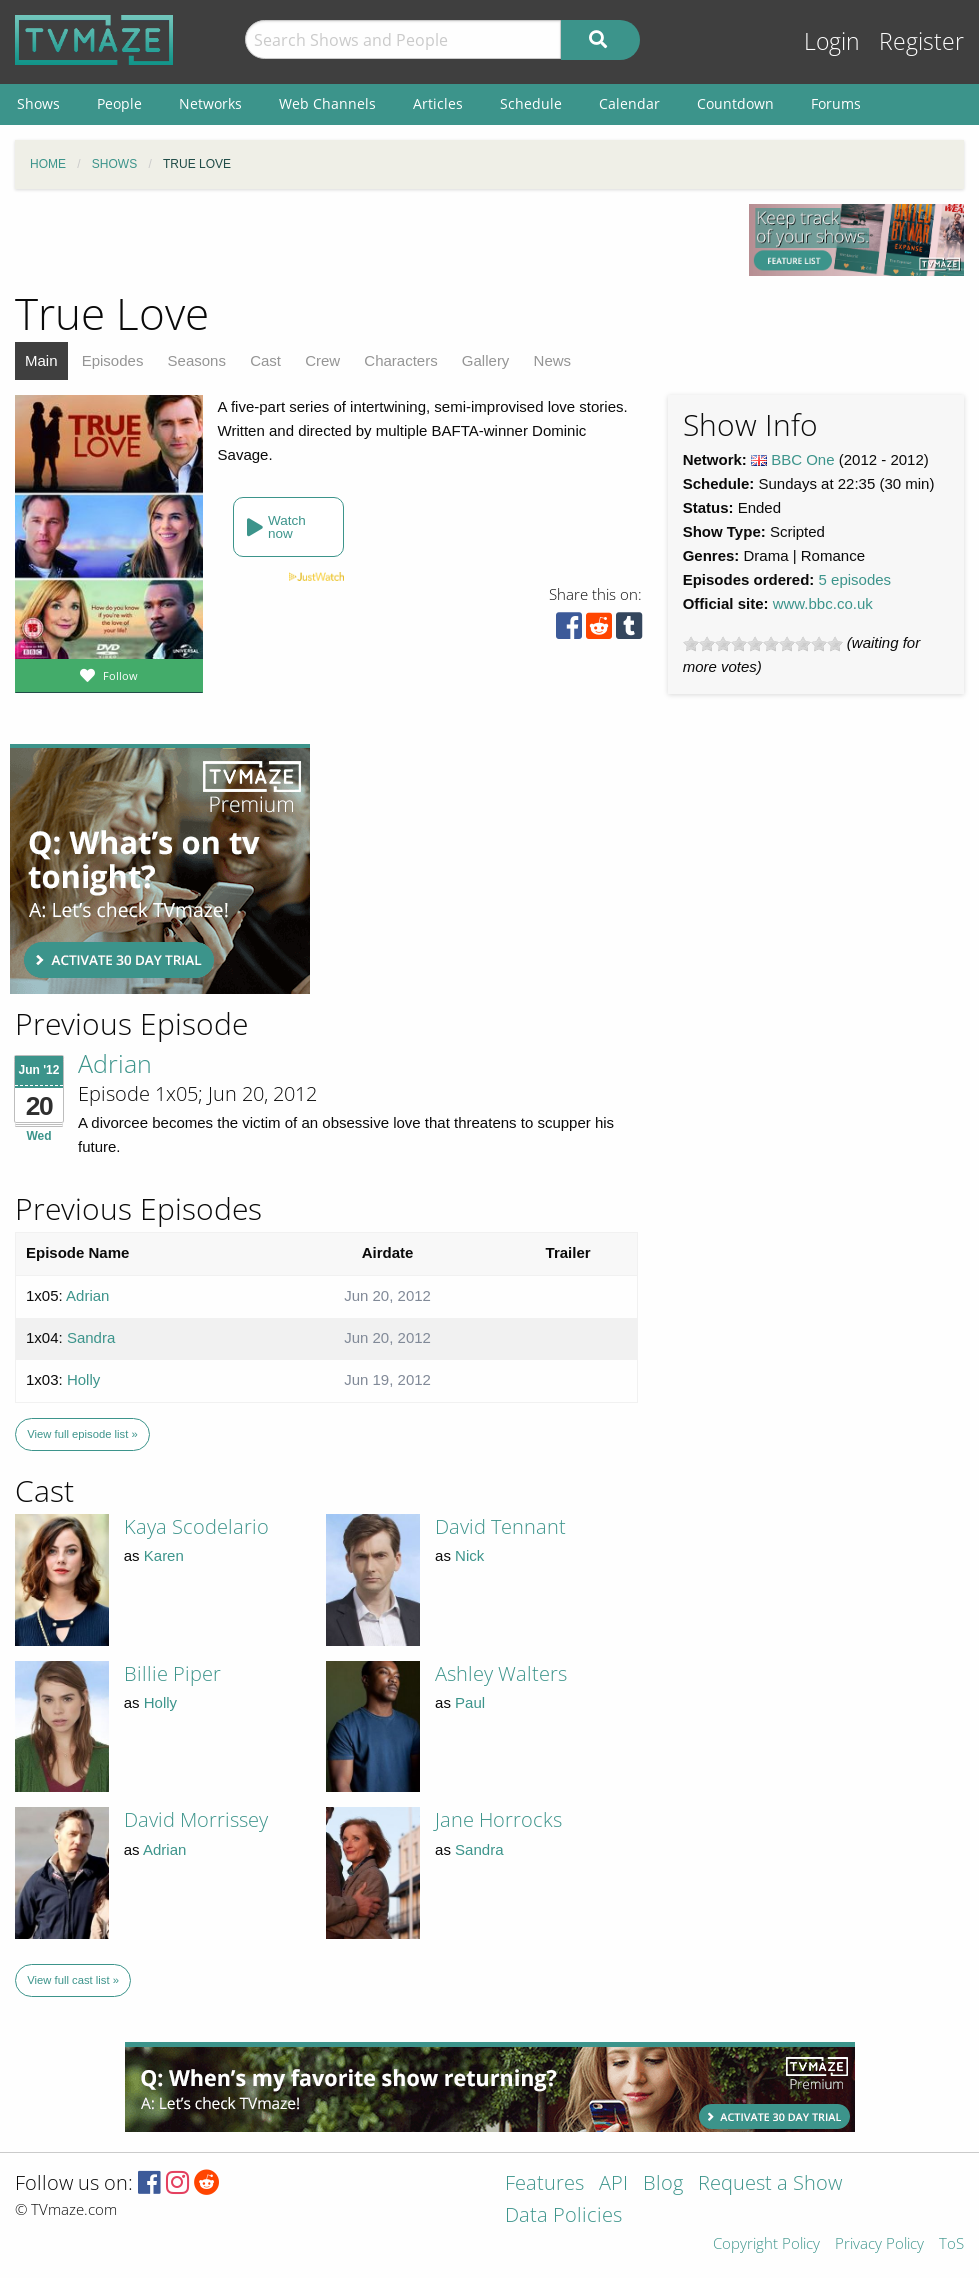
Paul (470, 1702)
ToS (951, 2244)
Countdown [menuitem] (735, 103)
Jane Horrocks (498, 1819)
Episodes (113, 360)
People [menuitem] (119, 103)
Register (921, 41)
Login (832, 41)
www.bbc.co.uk (823, 603)
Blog (663, 2184)
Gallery (486, 360)
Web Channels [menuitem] (327, 103)
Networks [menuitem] (210, 103)
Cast (265, 360)
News (553, 360)
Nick (469, 1555)
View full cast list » (73, 1980)
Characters (400, 360)
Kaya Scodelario (196, 1526)
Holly (83, 1379)
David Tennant (500, 1526)
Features (544, 2184)
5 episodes (855, 579)
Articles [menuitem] (438, 103)
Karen (164, 1555)
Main (41, 360)
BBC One (802, 459)
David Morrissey (196, 1819)
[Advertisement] (160, 869)
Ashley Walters (501, 1673)
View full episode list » (82, 1434)
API (613, 2184)
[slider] (763, 644)
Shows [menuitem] (38, 103)
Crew (322, 360)
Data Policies (563, 2216)
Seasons (197, 360)
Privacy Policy (879, 2244)
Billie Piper (172, 1673)
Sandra (91, 1337)
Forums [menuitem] (836, 103)
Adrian (115, 1063)
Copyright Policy (766, 2244)
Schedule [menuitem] (531, 103)
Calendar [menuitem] (629, 103)
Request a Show (770, 2184)
